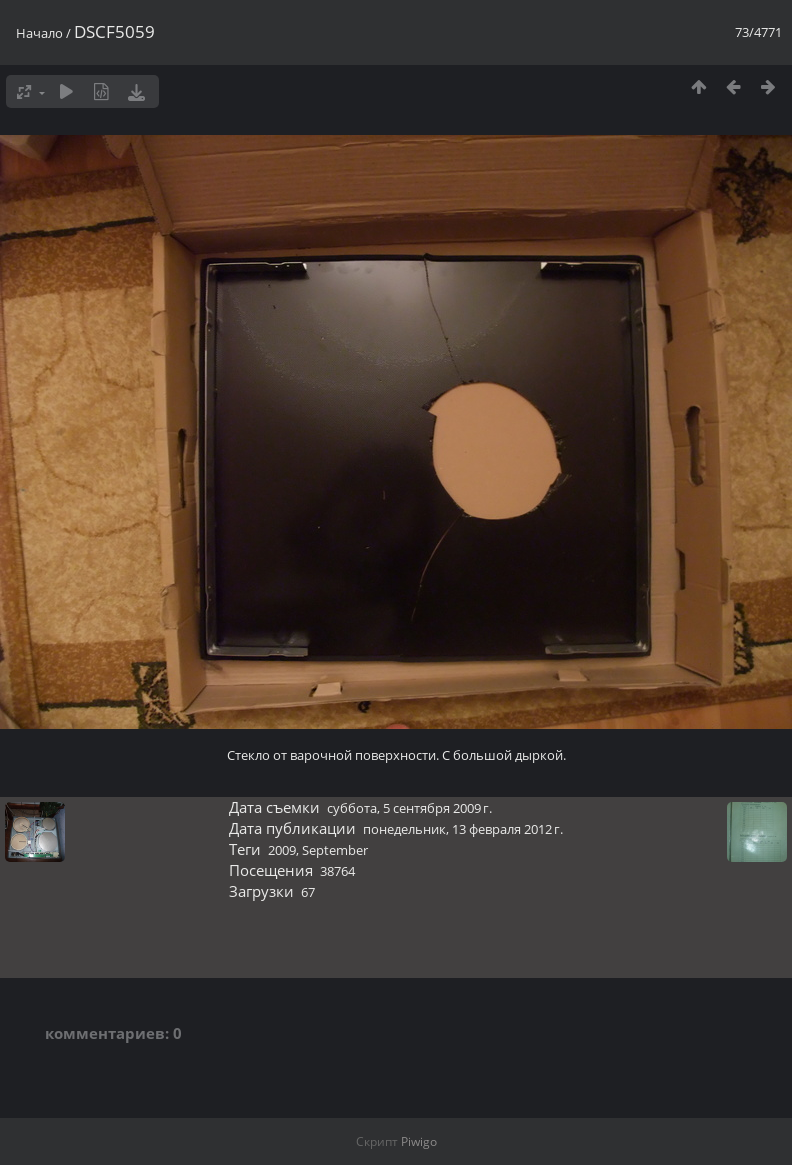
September (335, 850)
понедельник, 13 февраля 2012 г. (463, 829)
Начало (39, 33)
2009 (282, 850)
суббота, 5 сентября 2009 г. (409, 808)
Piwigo (419, 1141)
